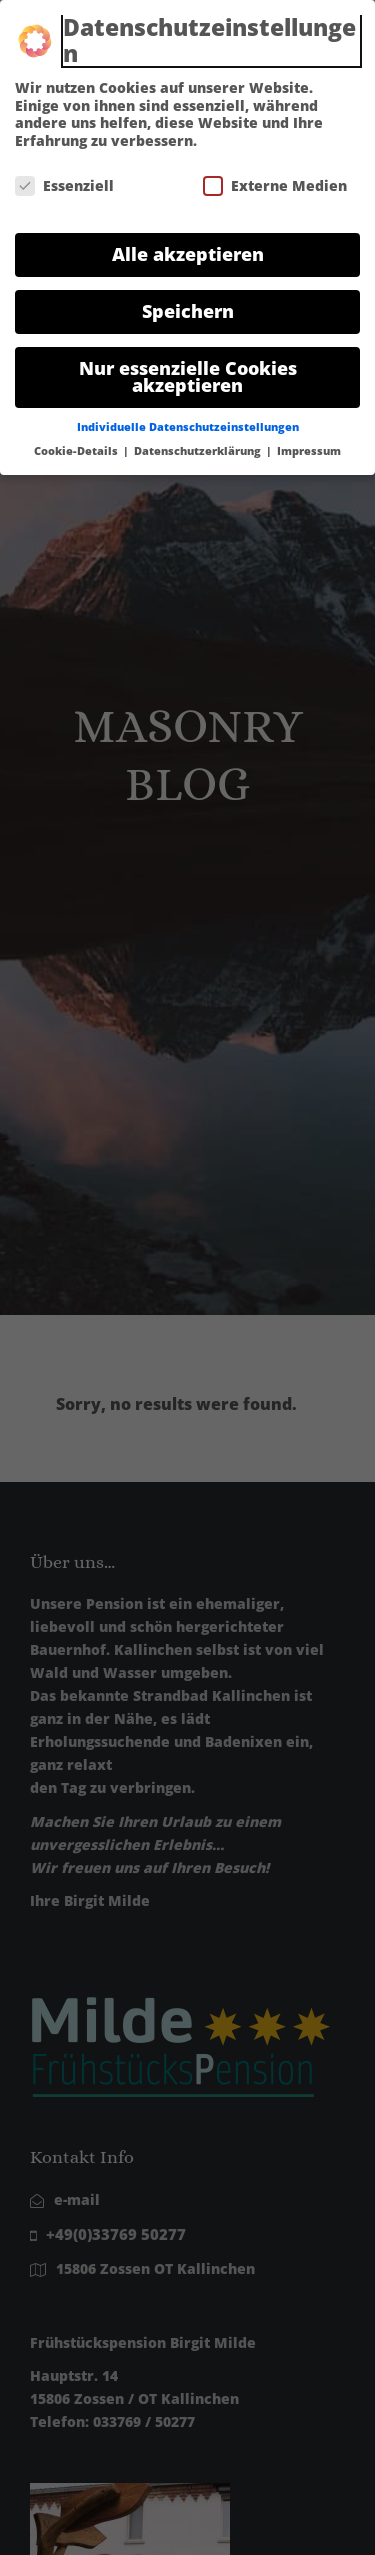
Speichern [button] (188, 301)
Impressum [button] (309, 442)
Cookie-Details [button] (77, 442)
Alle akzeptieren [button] (188, 245)
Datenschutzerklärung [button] (199, 442)
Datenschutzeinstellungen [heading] (209, 30)
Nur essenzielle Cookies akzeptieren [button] (188, 367)
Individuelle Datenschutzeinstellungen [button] (188, 418)
